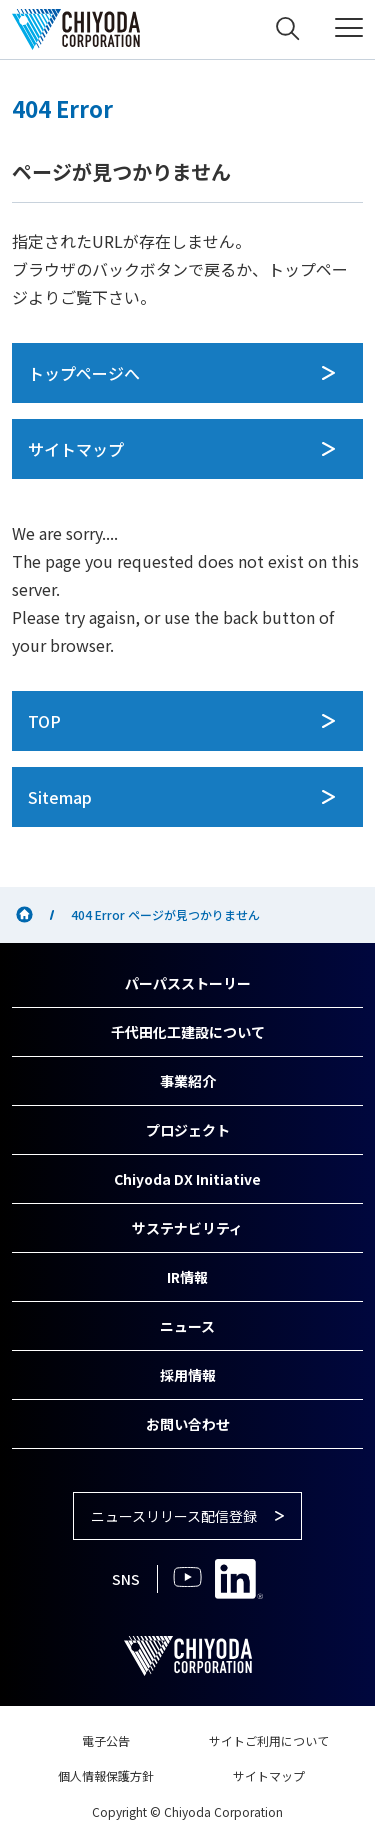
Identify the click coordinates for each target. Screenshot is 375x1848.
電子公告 (106, 1740)
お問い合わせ (188, 1424)
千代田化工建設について (188, 1032)
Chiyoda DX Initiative (187, 1179)
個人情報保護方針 (106, 1775)
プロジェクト (188, 1130)
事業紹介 (188, 1081)
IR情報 (187, 1277)
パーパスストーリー (188, 983)
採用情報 (188, 1375)
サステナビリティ (187, 1228)
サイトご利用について (269, 1740)
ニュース (187, 1326)
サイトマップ (269, 1775)
